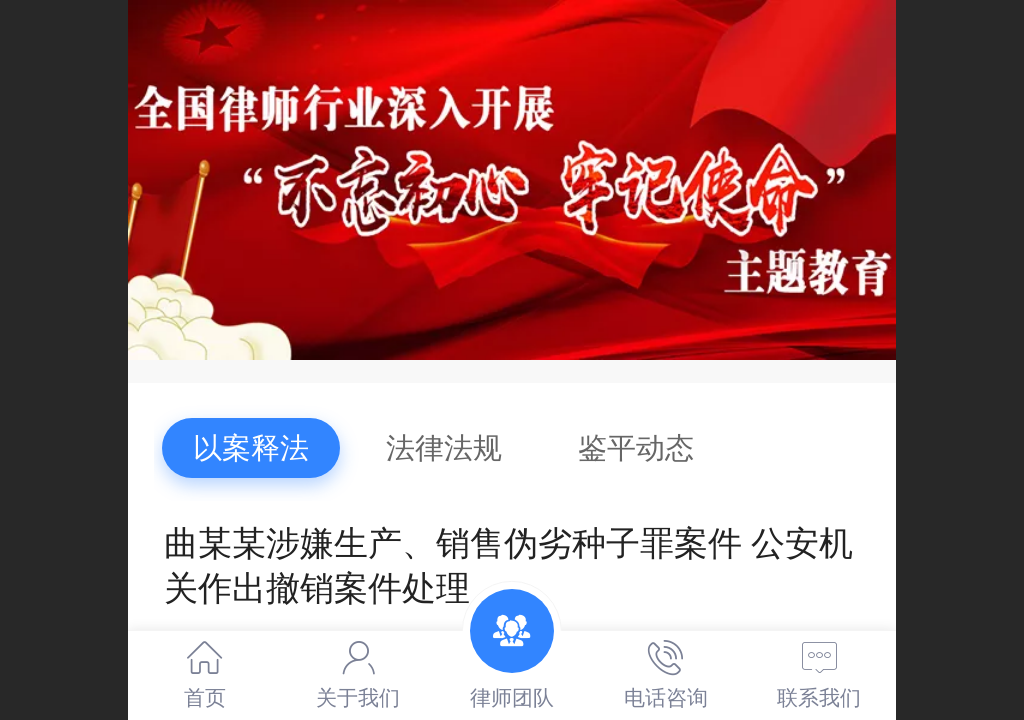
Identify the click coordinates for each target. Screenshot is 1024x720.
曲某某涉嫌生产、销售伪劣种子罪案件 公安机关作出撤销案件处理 (508, 566)
